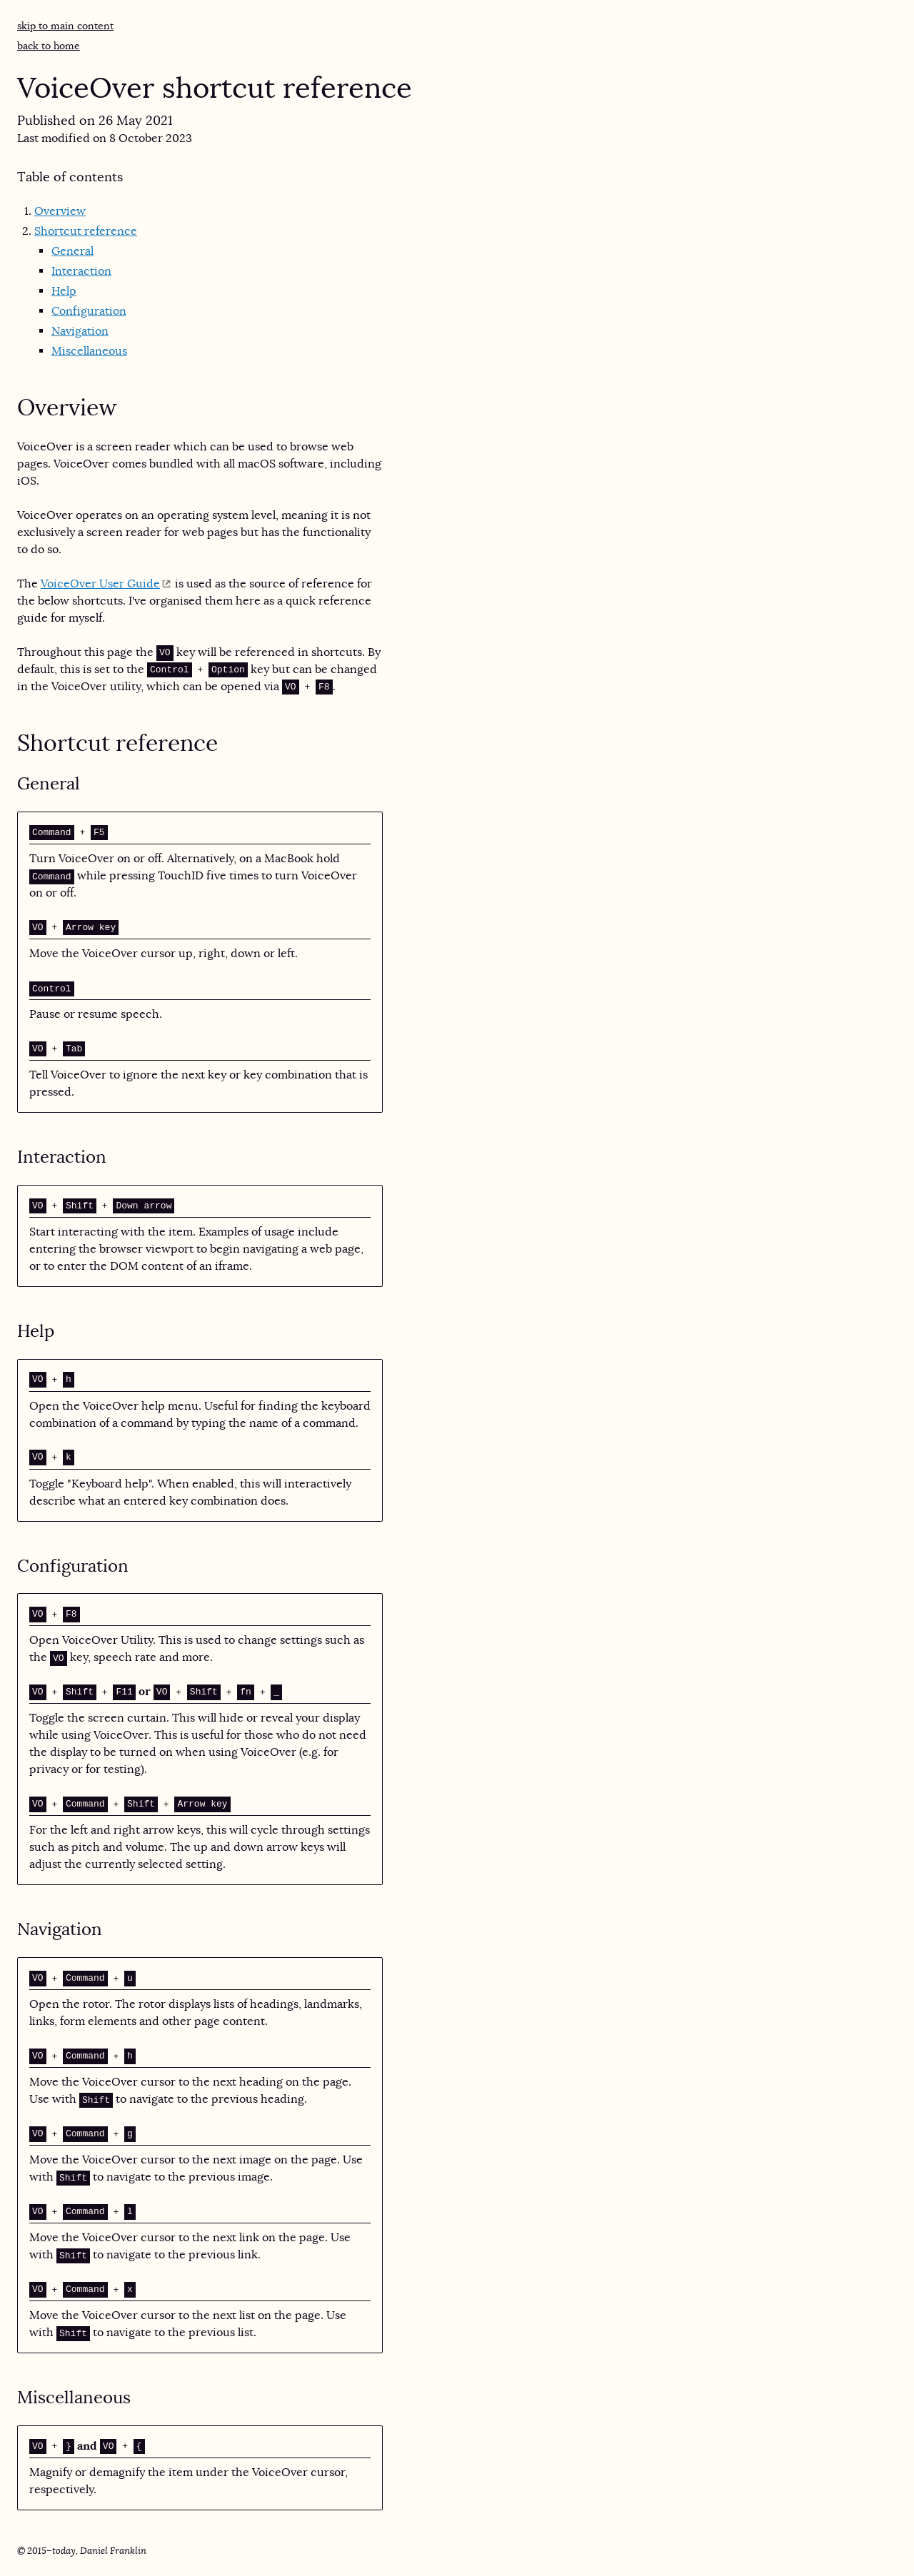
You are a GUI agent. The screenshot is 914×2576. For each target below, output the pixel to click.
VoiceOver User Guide (100, 584)
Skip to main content (65, 25)
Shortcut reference (85, 231)
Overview (60, 211)
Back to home (48, 45)
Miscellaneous (89, 351)
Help (63, 291)
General (72, 251)
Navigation (80, 331)
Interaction (81, 271)
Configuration (88, 311)
